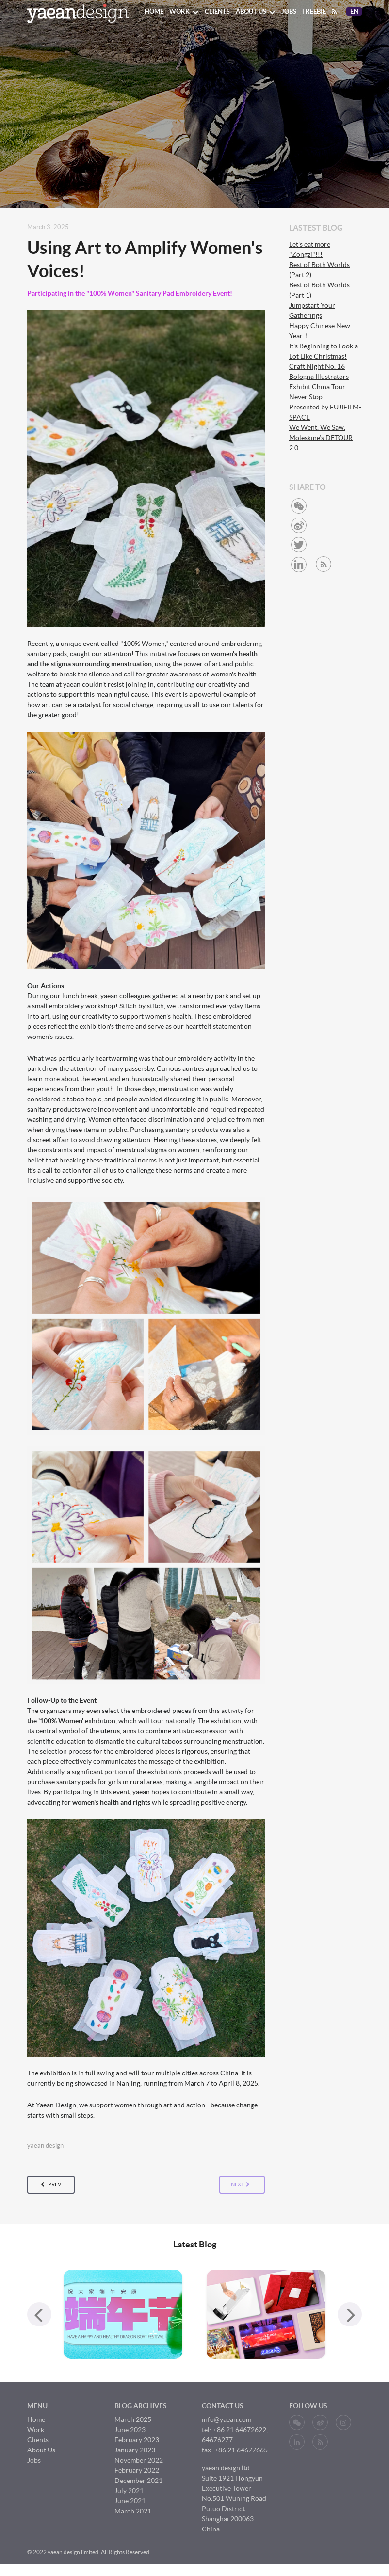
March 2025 (132, 2419)
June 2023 (130, 2430)
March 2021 (132, 2511)
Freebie (314, 11)
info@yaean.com (226, 2419)
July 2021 (129, 2491)
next (240, 2185)
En (355, 12)
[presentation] (39, 2314)
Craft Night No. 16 (317, 366)
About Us (256, 11)
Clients (217, 11)
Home (154, 11)
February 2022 (136, 2470)
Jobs (288, 11)
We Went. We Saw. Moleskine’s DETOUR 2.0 (321, 438)
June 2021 (130, 2501)
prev (51, 2185)
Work (184, 11)
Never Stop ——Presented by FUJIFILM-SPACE (325, 407)
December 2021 (138, 2480)
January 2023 (134, 2450)
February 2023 (136, 2440)
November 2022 (138, 2460)
